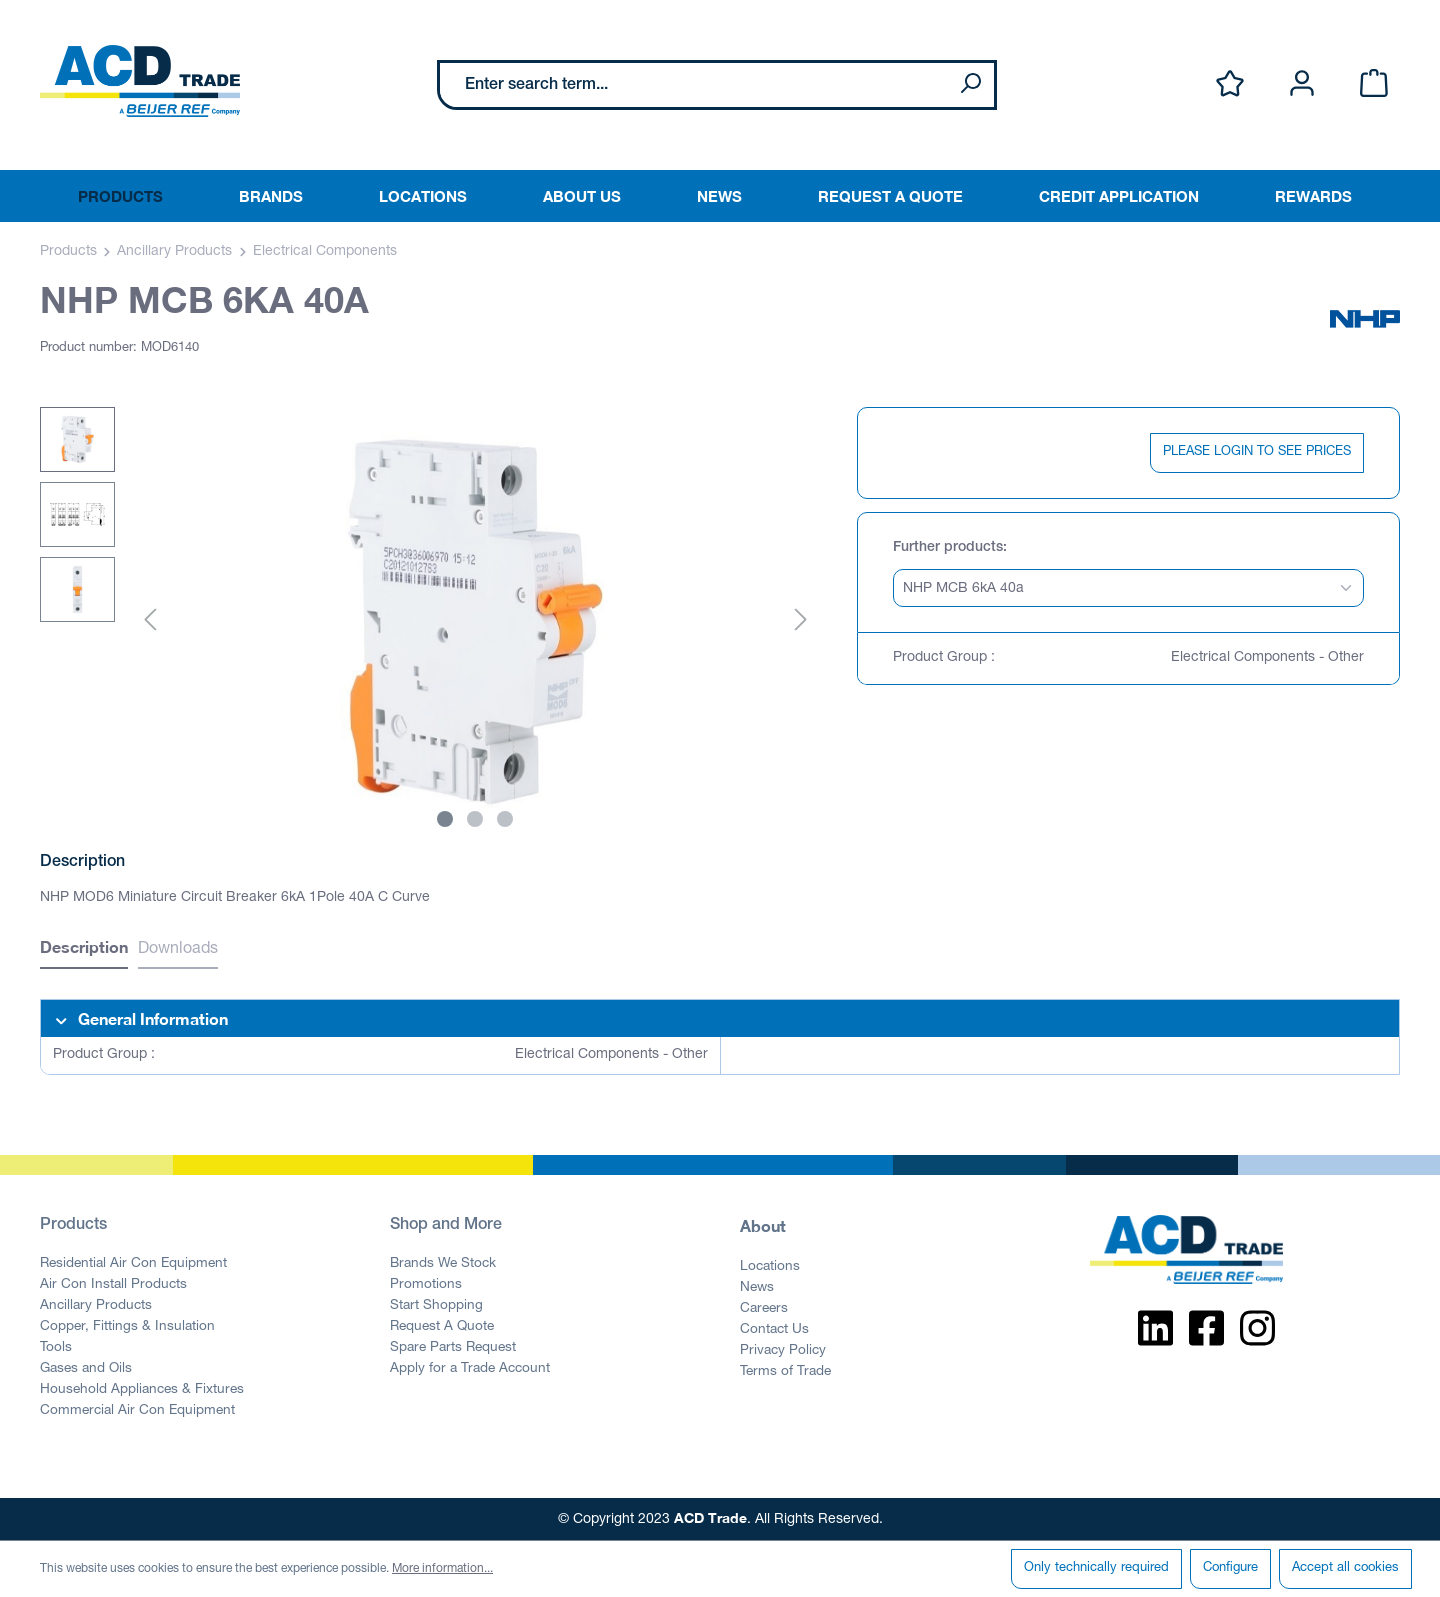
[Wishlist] (1230, 84)
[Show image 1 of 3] (445, 819)
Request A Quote (442, 1327)
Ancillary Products (96, 1306)
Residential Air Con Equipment (133, 1264)
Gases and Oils (86, 1369)
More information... (442, 1569)
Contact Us (774, 1330)
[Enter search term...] (693, 85)
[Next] (801, 621)
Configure (1230, 1568)
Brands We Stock (443, 1264)
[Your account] (1302, 84)
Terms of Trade (785, 1372)
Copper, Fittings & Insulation (127, 1327)
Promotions (426, 1285)
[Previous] (150, 621)
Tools (56, 1348)
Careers (764, 1309)
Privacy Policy (783, 1351)
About (763, 1225)
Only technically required (1096, 1568)
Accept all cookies (1345, 1568)
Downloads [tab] (178, 950)
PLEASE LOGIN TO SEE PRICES (1257, 452)
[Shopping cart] (1374, 84)
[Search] (970, 85)
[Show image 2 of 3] (475, 819)
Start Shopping (436, 1306)
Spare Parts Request (453, 1348)
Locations (770, 1267)
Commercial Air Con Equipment (137, 1411)
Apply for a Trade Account (470, 1369)
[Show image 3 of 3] (505, 819)
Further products (948, 548)
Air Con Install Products (113, 1285)
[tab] (84, 949)
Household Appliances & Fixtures (142, 1390)
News (757, 1288)
